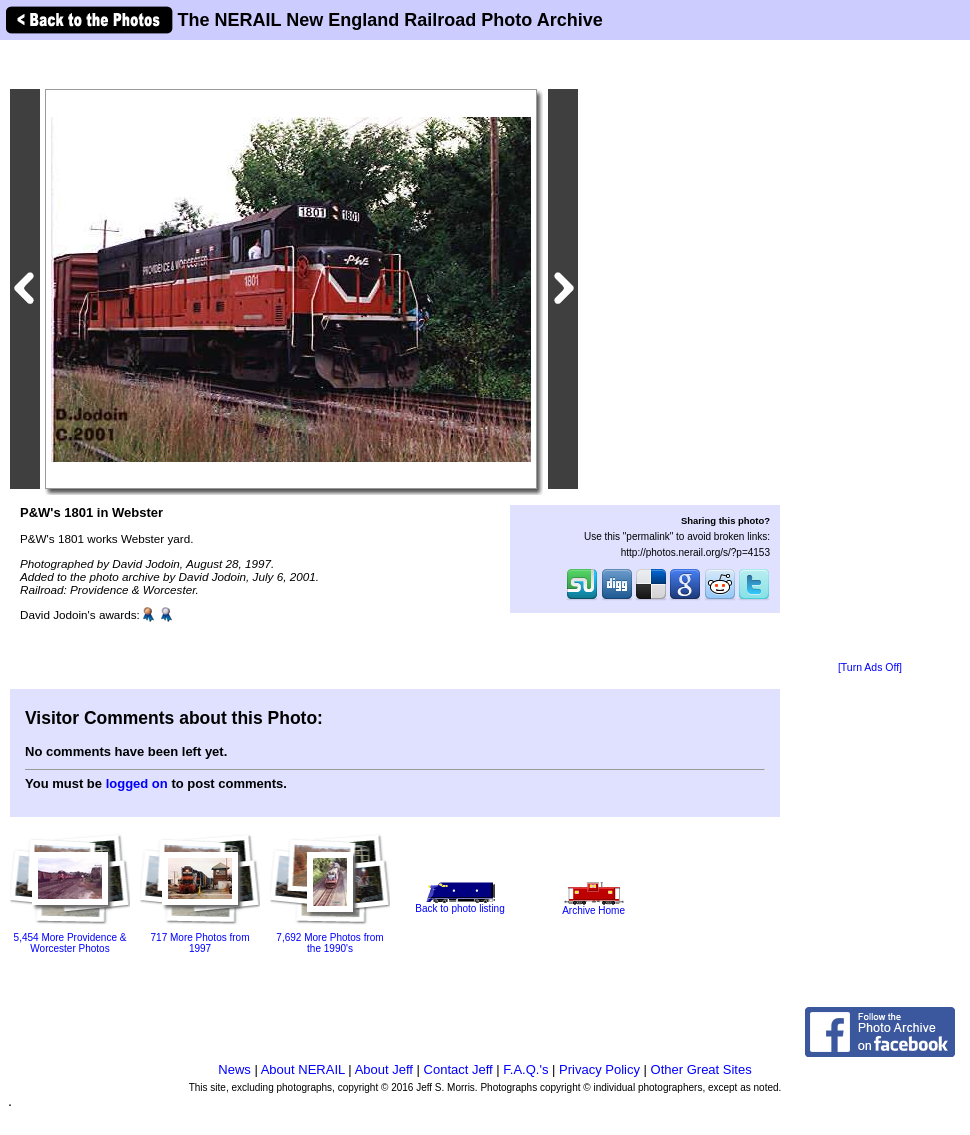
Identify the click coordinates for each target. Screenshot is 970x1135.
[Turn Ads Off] (870, 667)
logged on (137, 783)
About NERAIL (303, 1069)
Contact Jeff (458, 1069)
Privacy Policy (599, 1069)
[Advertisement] (870, 352)
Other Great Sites (701, 1069)
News (234, 1069)
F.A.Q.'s (525, 1069)
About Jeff (384, 1069)
